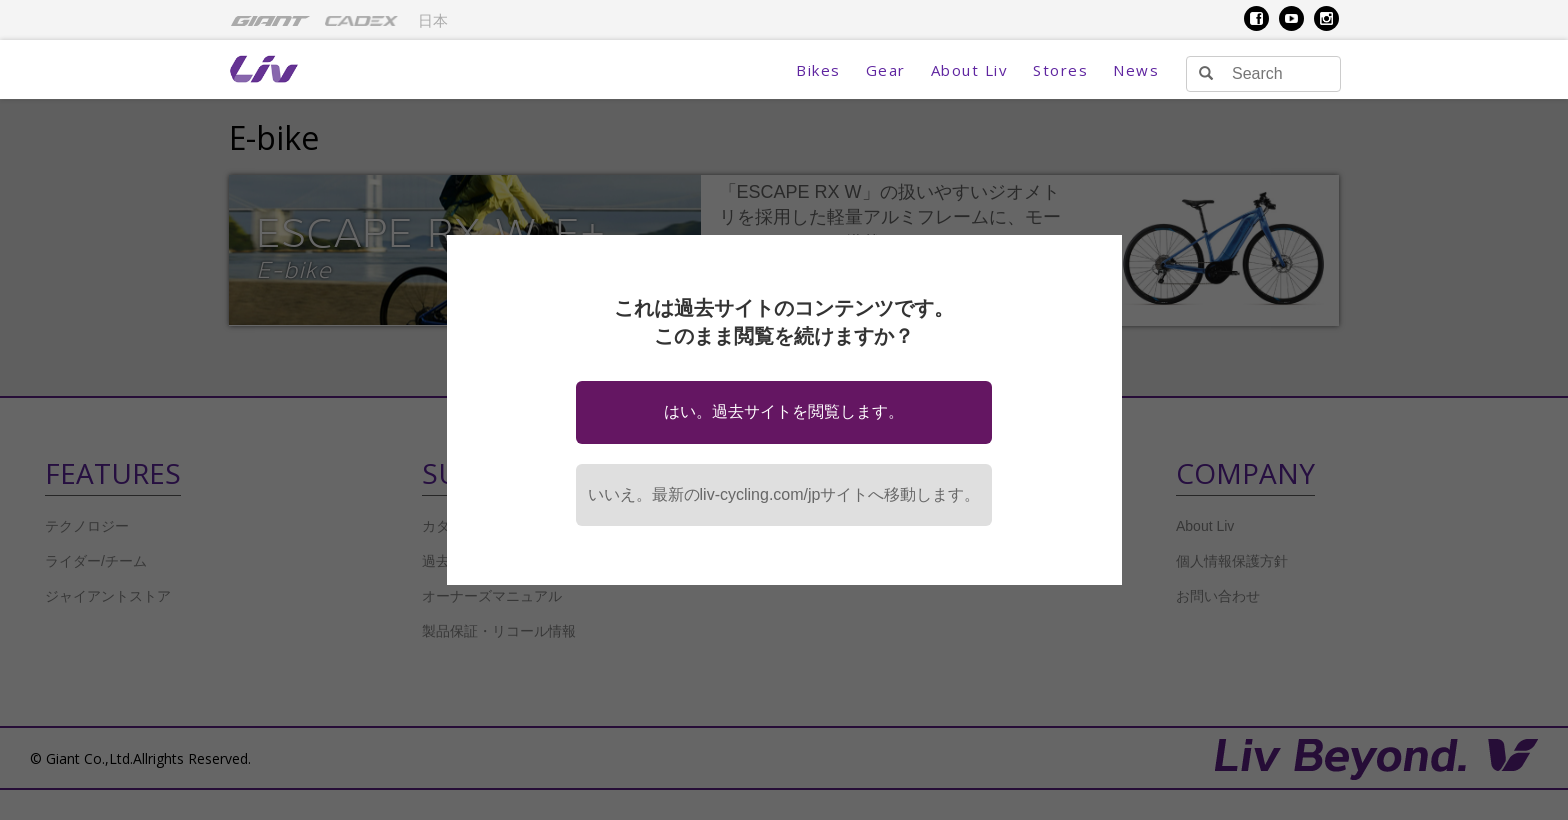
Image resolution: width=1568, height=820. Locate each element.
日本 (433, 21)
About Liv (970, 70)
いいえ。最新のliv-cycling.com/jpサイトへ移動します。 (784, 494)
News (1136, 70)
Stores (1060, 70)
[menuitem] (270, 20)
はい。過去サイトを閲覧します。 (784, 411)
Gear (886, 70)
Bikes (818, 70)
